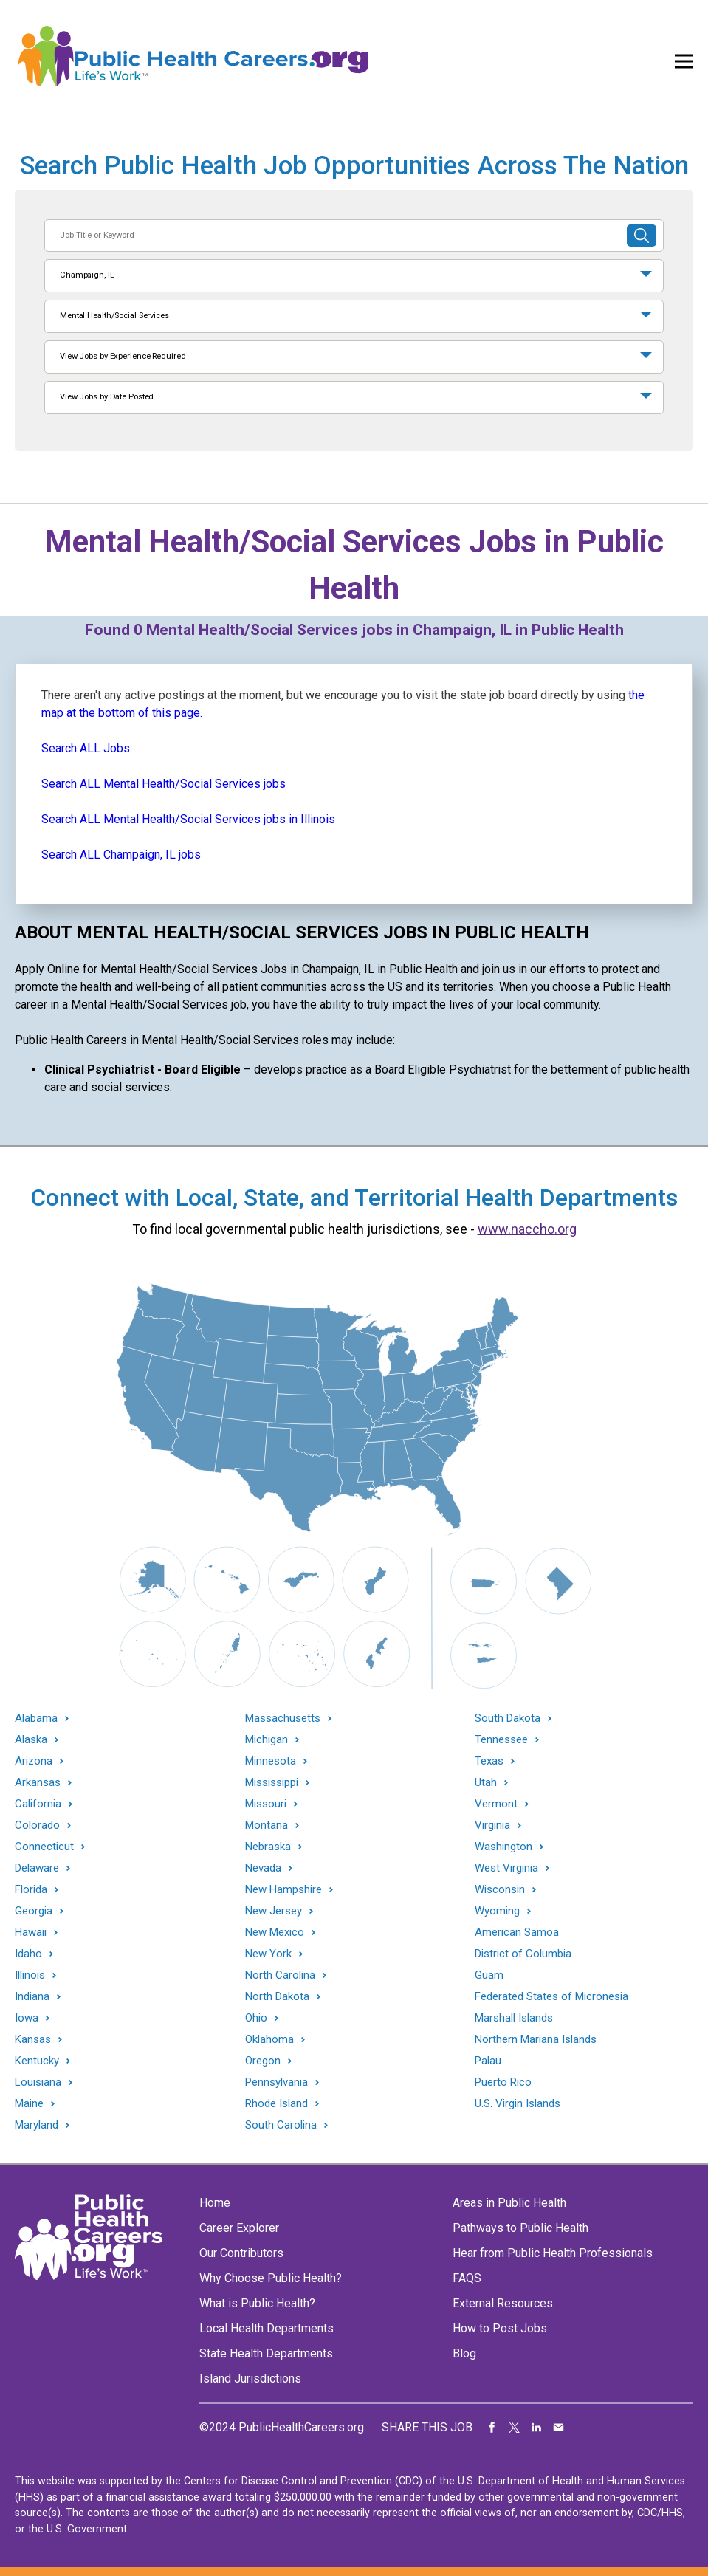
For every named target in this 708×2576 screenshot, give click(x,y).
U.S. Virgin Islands (517, 2103)
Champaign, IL (87, 275)
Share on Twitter (514, 2427)
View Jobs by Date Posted (107, 397)
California (38, 1804)
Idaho (28, 1954)
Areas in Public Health (509, 2203)
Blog (464, 2353)
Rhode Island (276, 2104)
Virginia (492, 1825)
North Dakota (277, 1997)
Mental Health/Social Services (114, 315)
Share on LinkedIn (537, 2427)
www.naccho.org (527, 1229)
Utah (486, 1782)
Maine (29, 2104)
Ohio (256, 2018)
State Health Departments (266, 2353)
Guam (489, 1975)
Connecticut (44, 1847)
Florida (31, 1889)
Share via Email (559, 2427)
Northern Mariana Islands (536, 2039)
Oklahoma (269, 2039)
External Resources (503, 2303)
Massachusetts (282, 1718)
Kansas (33, 2039)
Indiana (32, 1997)
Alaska (31, 1740)
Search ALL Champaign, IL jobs (121, 855)
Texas (489, 1761)
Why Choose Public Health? (270, 2278)
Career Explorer (239, 2228)
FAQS (467, 2278)
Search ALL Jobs (85, 748)
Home (214, 2203)
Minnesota (270, 1761)
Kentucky (37, 2061)
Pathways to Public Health (520, 2228)
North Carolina (280, 1975)
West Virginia (506, 1868)
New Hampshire (283, 1889)
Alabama (36, 1718)
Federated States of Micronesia (551, 1996)
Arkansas (38, 1782)
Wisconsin (500, 1889)
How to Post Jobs (500, 2328)
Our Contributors (241, 2253)
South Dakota (507, 1718)
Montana (266, 1825)
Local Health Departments (266, 2328)
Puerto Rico (503, 2082)
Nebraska (268, 1847)
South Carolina (281, 2125)
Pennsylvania (276, 2082)
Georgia (33, 1911)
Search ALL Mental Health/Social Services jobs (163, 784)
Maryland (36, 2125)
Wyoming (497, 1911)
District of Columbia (523, 1953)
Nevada (263, 1868)
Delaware (37, 1868)
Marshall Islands (514, 2017)
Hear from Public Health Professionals (553, 2253)
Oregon (263, 2061)
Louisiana (38, 2082)
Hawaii (31, 1932)
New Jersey (273, 1911)
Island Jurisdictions (250, 2378)
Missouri (265, 1804)
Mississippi (271, 1782)
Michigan (266, 1740)
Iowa (26, 2018)
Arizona (33, 1761)
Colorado (37, 1825)
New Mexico (274, 1932)
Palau (488, 2060)
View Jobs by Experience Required (122, 356)
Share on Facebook (492, 2427)
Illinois (30, 1975)
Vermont (496, 1804)
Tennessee (501, 1740)
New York (268, 1954)
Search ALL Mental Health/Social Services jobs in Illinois (188, 819)
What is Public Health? (257, 2303)
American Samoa (517, 1932)
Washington (503, 1847)
